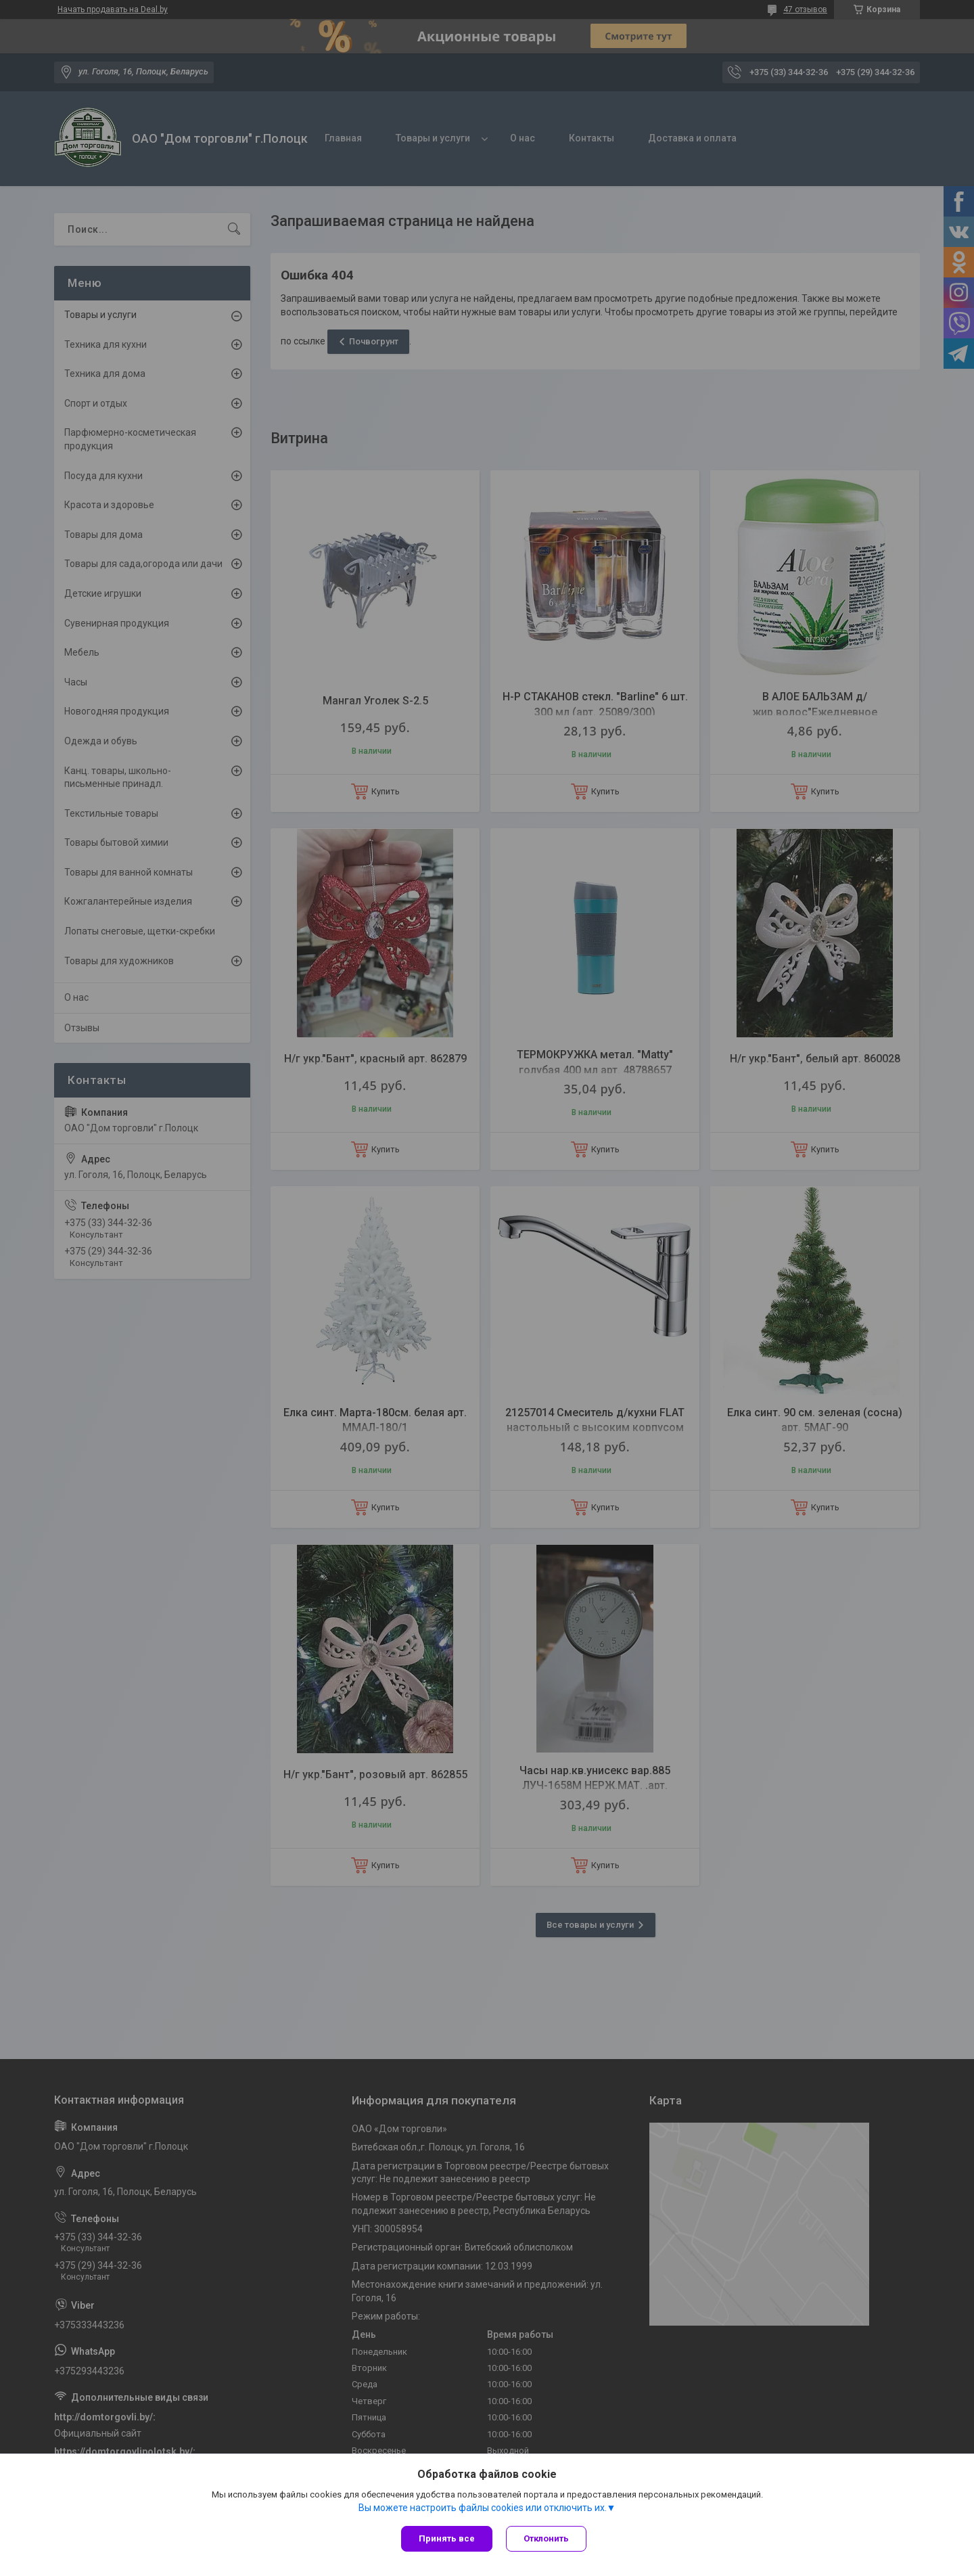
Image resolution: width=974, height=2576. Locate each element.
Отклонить (546, 2538)
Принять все (447, 2538)
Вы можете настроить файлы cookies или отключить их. (482, 2507)
